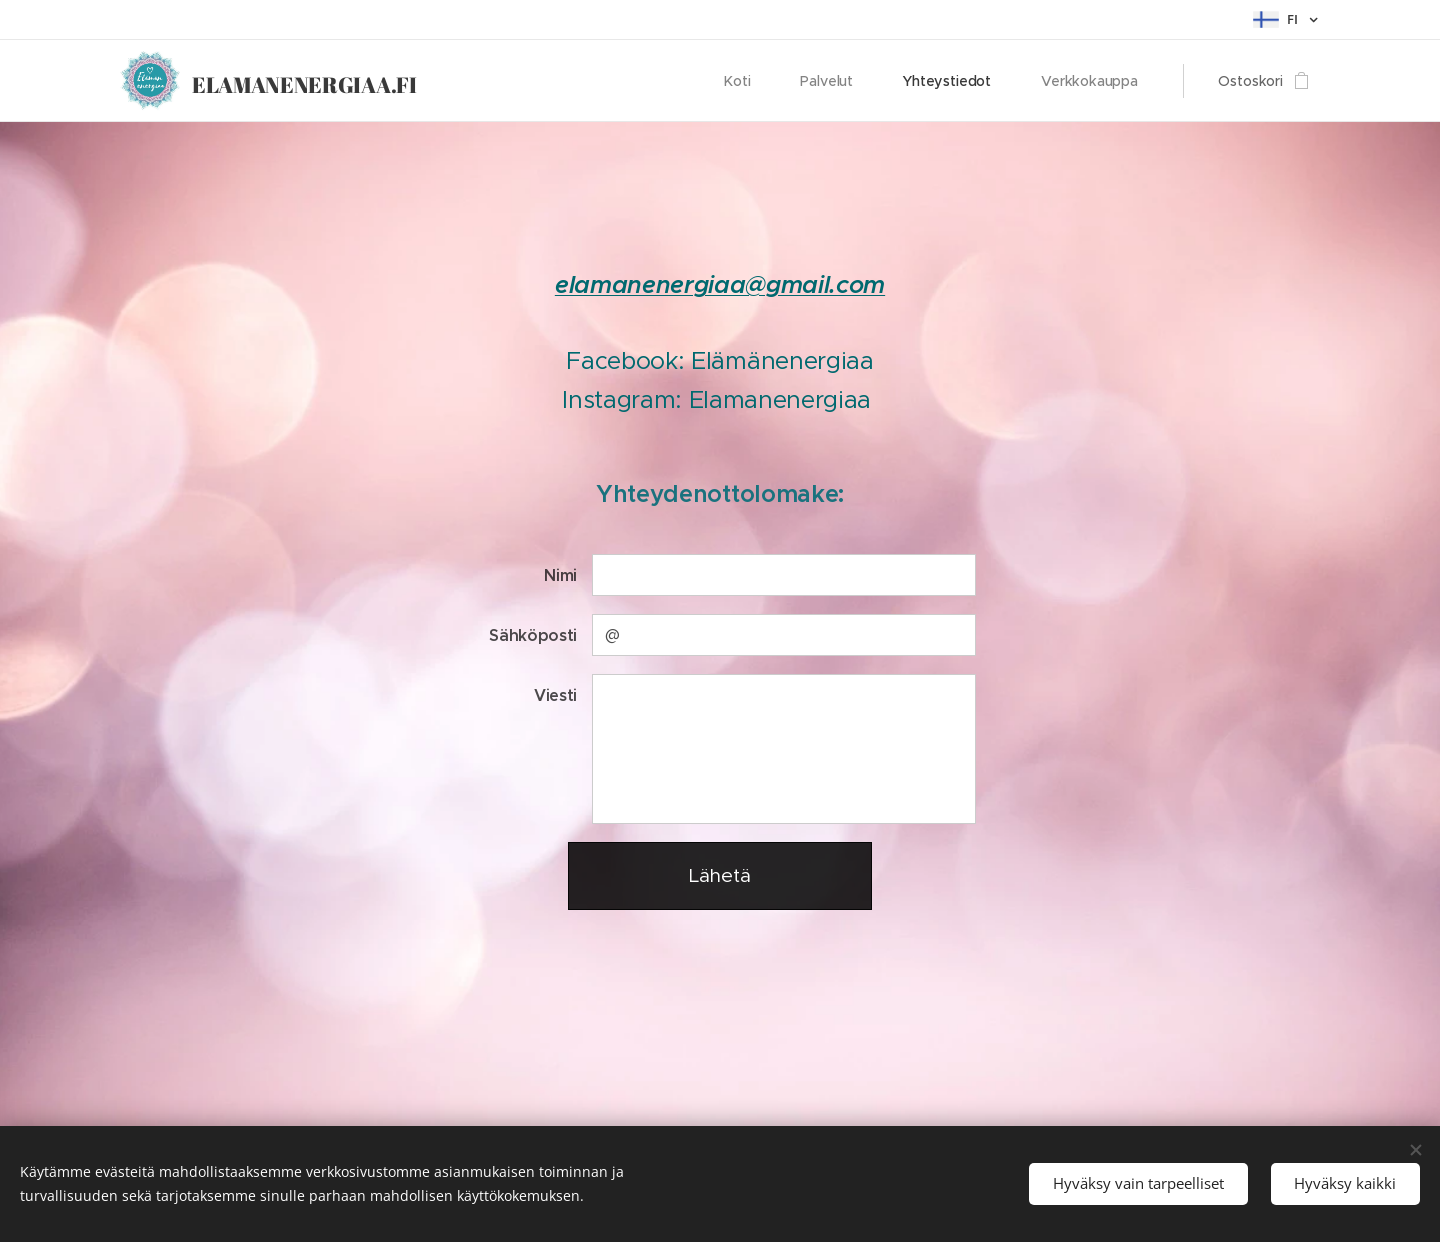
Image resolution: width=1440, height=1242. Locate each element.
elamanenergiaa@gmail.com (720, 285)
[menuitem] (745, 81)
